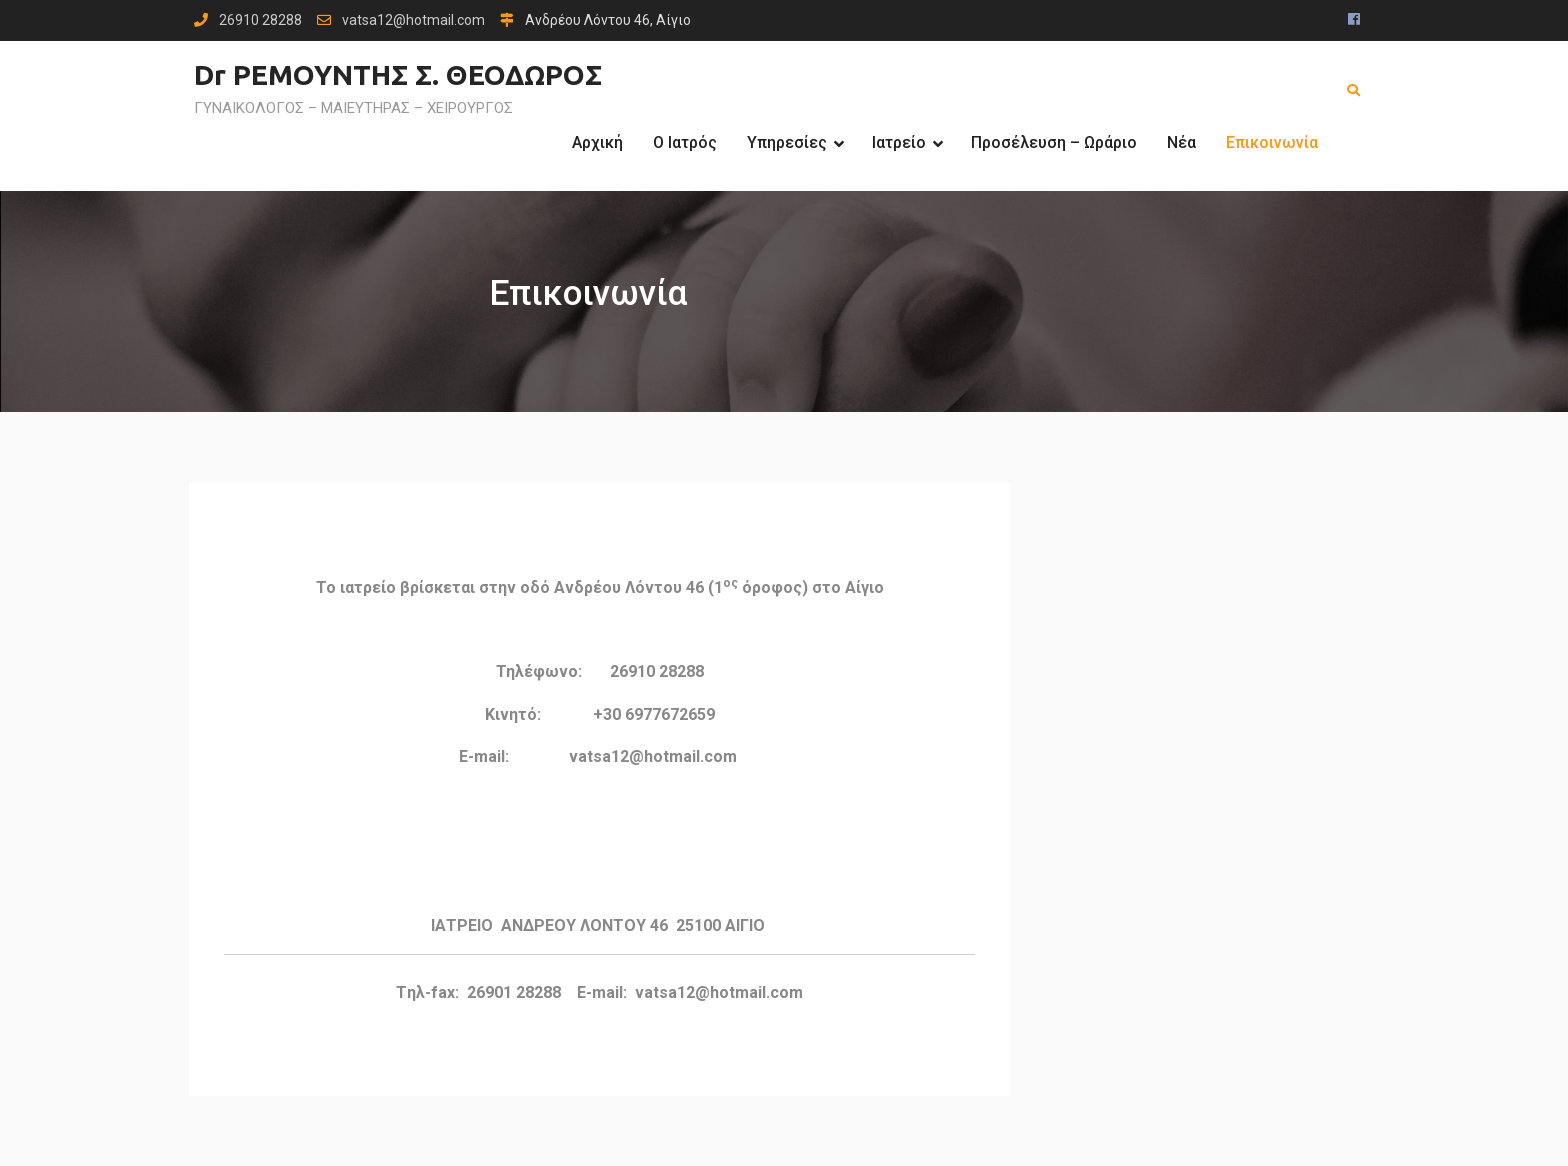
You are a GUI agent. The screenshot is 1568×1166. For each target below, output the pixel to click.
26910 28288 (260, 20)
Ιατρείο (899, 142)
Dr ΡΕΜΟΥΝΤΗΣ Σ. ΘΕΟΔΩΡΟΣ (398, 74)
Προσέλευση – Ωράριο (1054, 142)
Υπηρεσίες (787, 142)
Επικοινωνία (1272, 142)
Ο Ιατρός (685, 142)
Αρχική (597, 142)
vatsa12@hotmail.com (413, 20)
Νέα (1181, 142)
